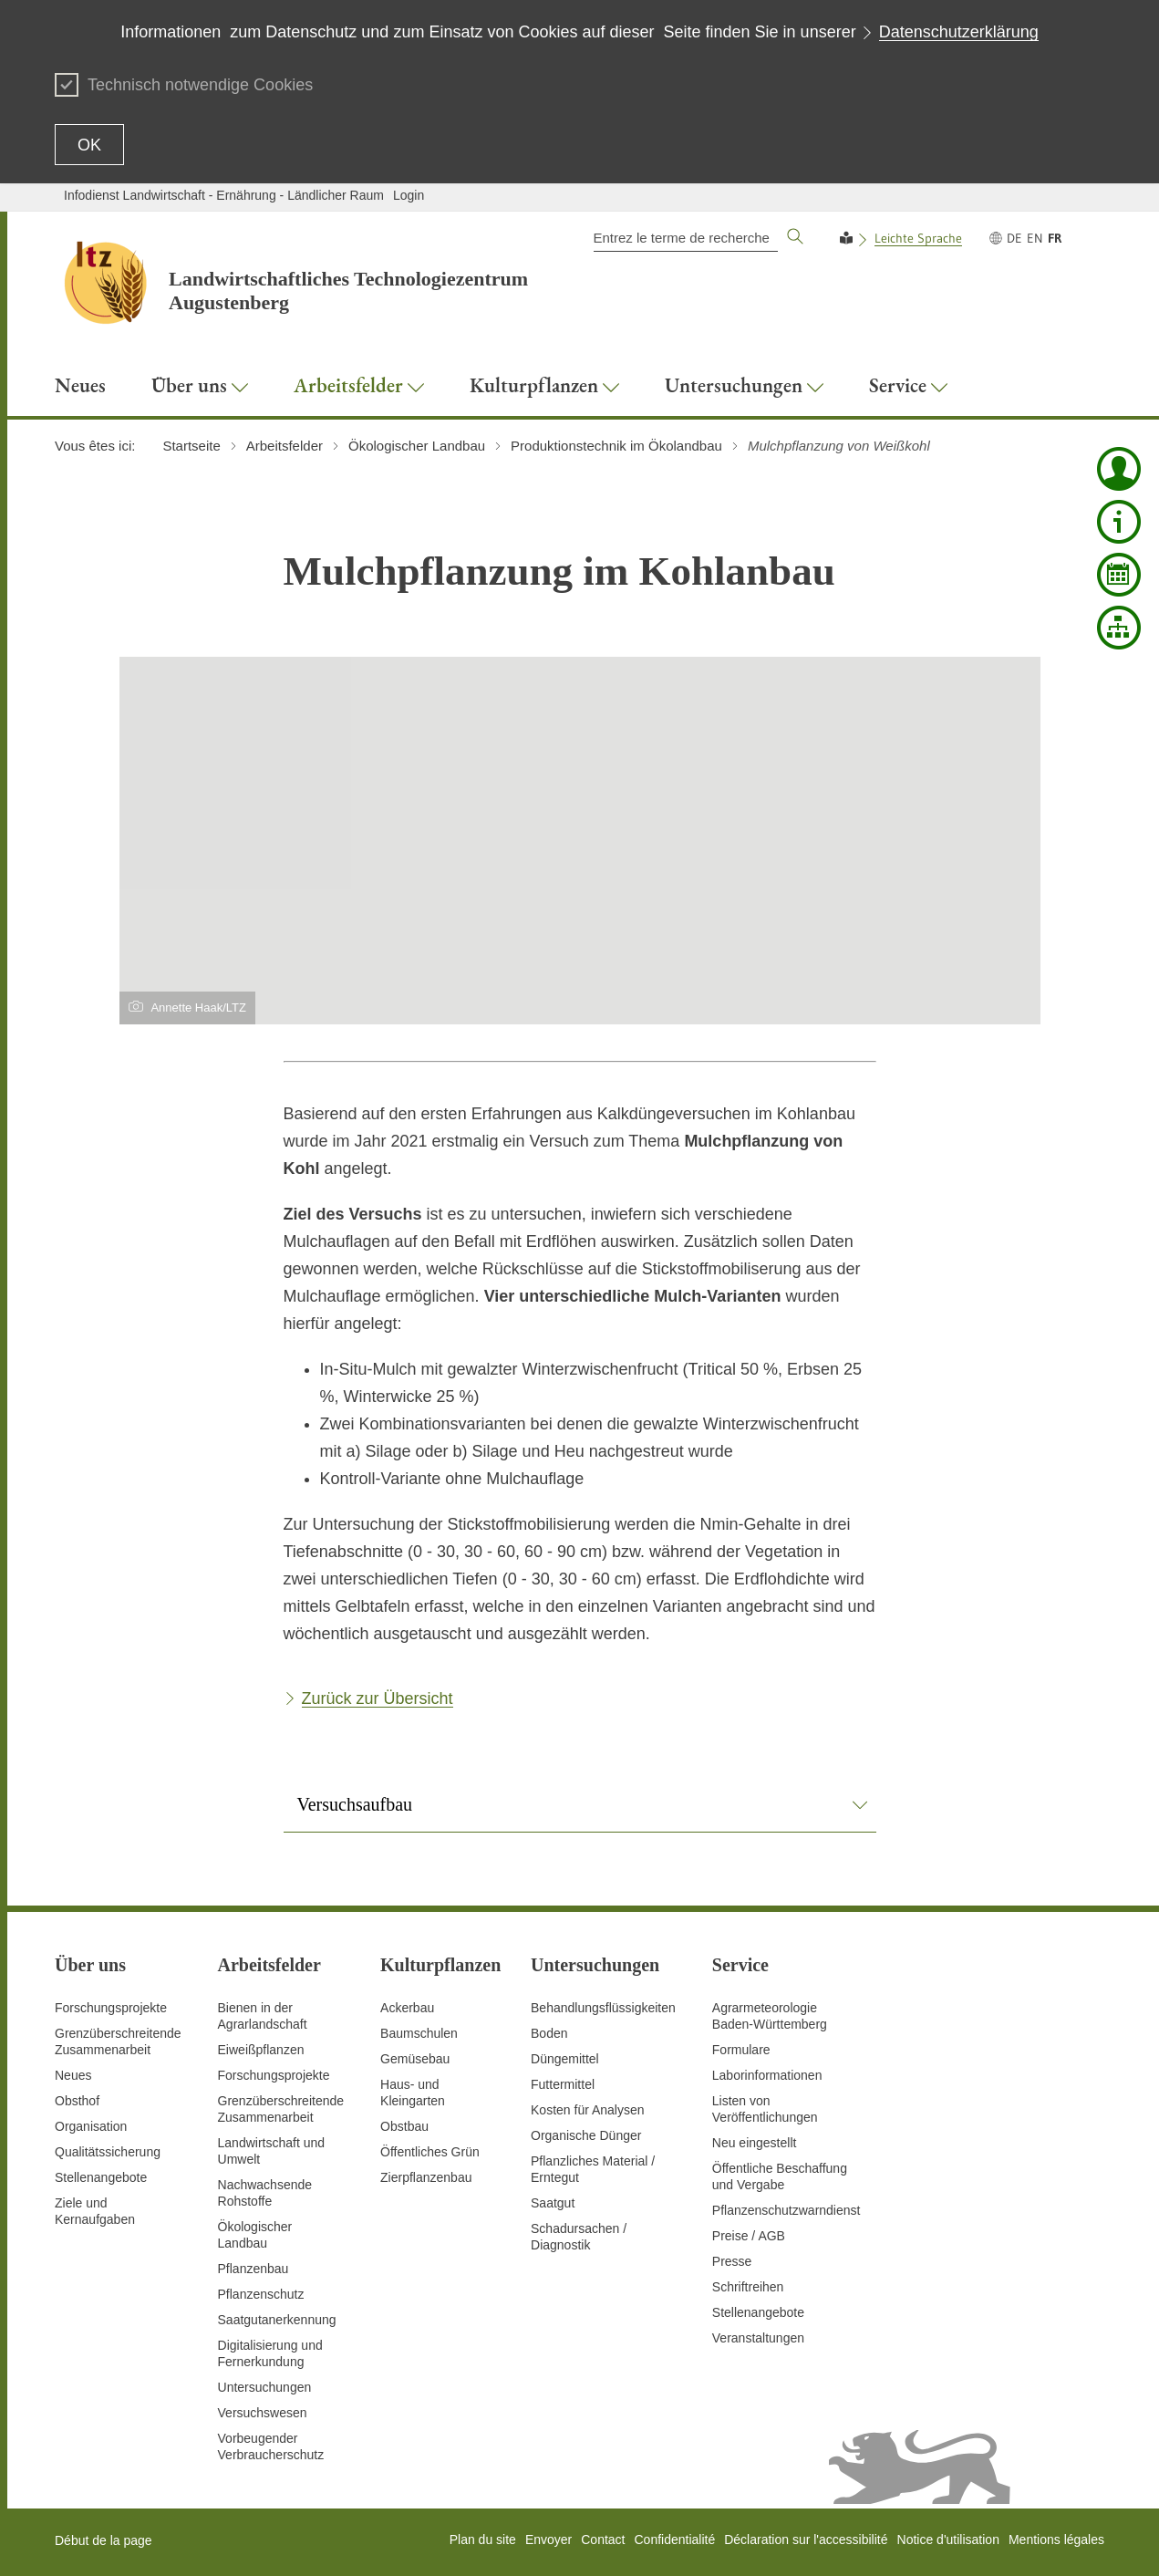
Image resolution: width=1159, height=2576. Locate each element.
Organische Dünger (586, 2135)
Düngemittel (565, 2058)
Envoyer (548, 2539)
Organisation (91, 2126)
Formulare (741, 2049)
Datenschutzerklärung (959, 32)
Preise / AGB (748, 2235)
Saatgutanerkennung (277, 2319)
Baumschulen (419, 2033)
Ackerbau (407, 2007)
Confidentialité (674, 2539)
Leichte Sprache (918, 238)
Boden (549, 2033)
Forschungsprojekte (111, 2007)
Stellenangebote (101, 2177)
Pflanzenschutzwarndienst (786, 2210)
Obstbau (404, 2126)
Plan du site (483, 2539)
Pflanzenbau (253, 2268)
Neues (73, 2075)
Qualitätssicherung (107, 2152)
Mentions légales (1056, 2539)
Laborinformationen (767, 2075)
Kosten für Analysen (588, 2110)
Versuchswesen (262, 2412)
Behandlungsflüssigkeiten (603, 2007)
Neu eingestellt (754, 2142)
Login (408, 195)
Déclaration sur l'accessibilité (805, 2539)
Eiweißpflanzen (261, 2049)
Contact (603, 2539)
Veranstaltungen (758, 2338)
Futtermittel (563, 2084)
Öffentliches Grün (430, 2152)
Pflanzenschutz (261, 2294)
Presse (732, 2261)
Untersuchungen (265, 2387)
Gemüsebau (415, 2058)
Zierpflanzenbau (425, 2177)
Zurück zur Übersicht (377, 1698)
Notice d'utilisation (948, 2539)
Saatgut (552, 2203)
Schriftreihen (748, 2287)
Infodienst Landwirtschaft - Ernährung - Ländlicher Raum (224, 195)
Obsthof (77, 2100)
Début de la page (103, 2540)
